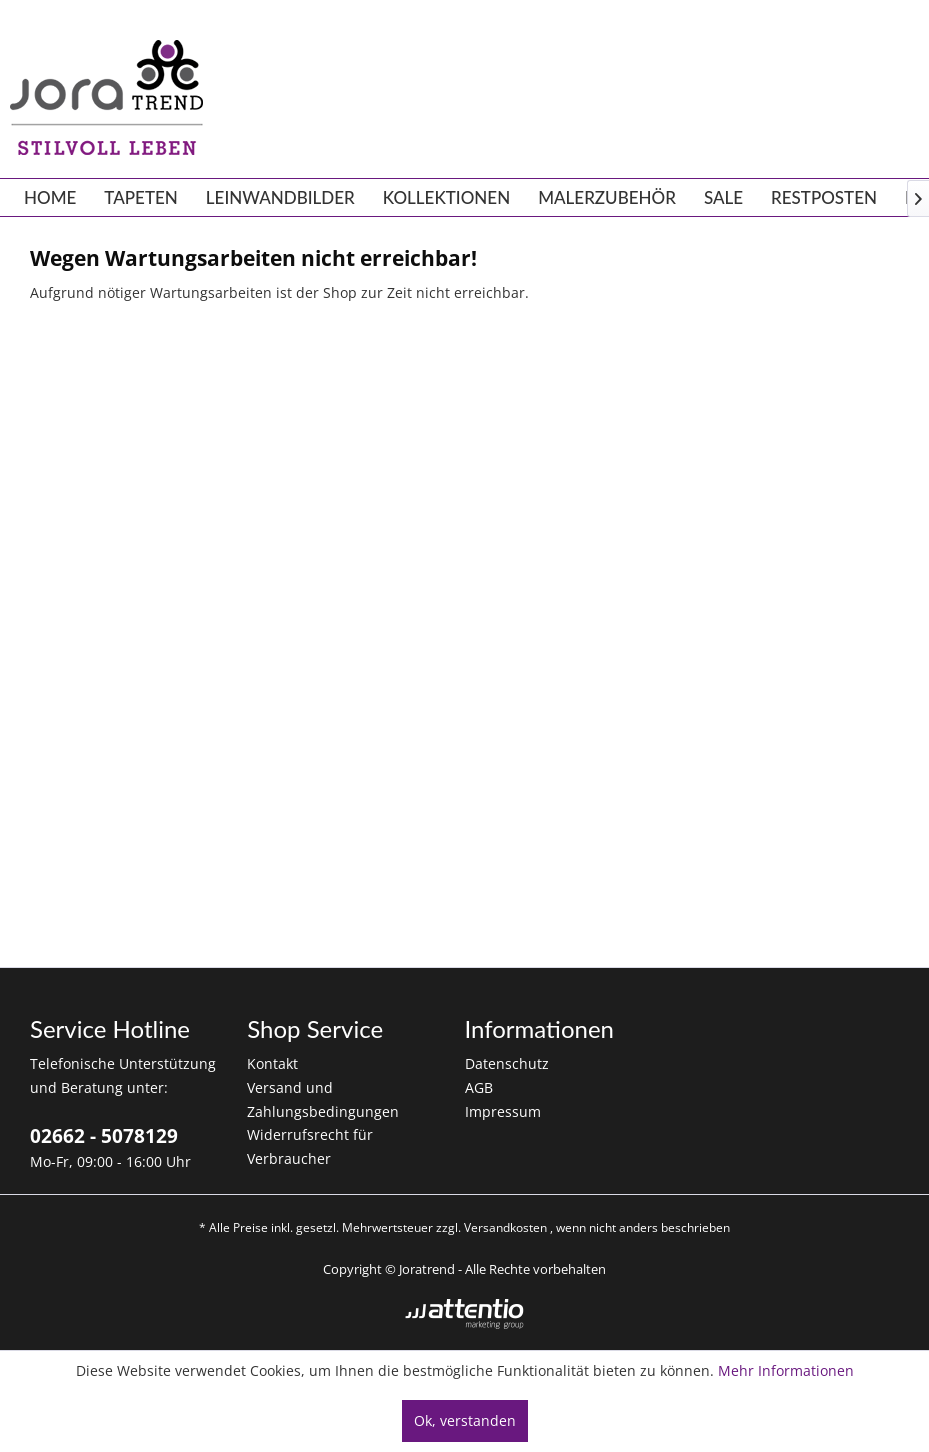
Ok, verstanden (465, 1420)
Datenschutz (507, 1063)
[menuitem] (50, 197)
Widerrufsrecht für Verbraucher (310, 1146)
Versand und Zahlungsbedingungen (323, 1099)
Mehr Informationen (786, 1370)
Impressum (503, 1111)
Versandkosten (505, 1227)
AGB (479, 1087)
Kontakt (272, 1063)
